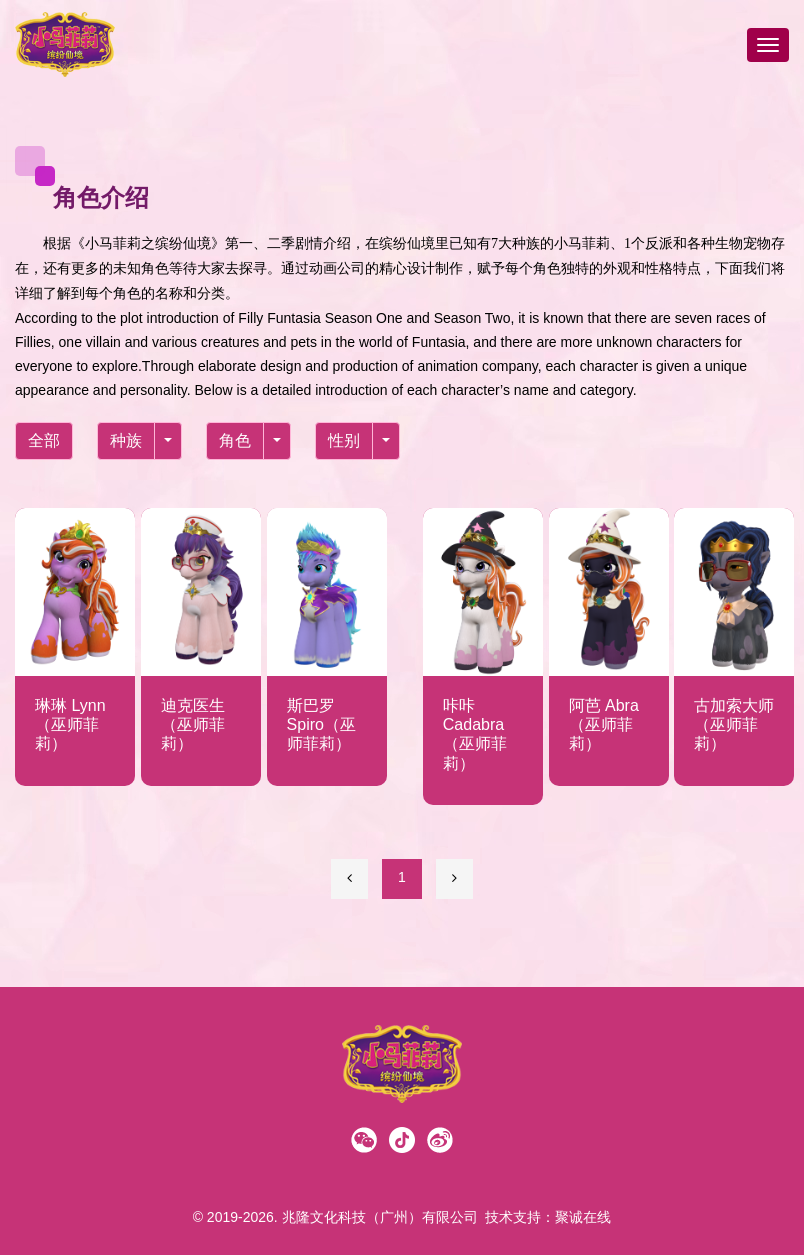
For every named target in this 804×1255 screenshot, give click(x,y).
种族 (126, 440)
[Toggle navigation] (768, 45)
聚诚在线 (583, 1217)
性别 (344, 440)
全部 (44, 440)
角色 (235, 440)
